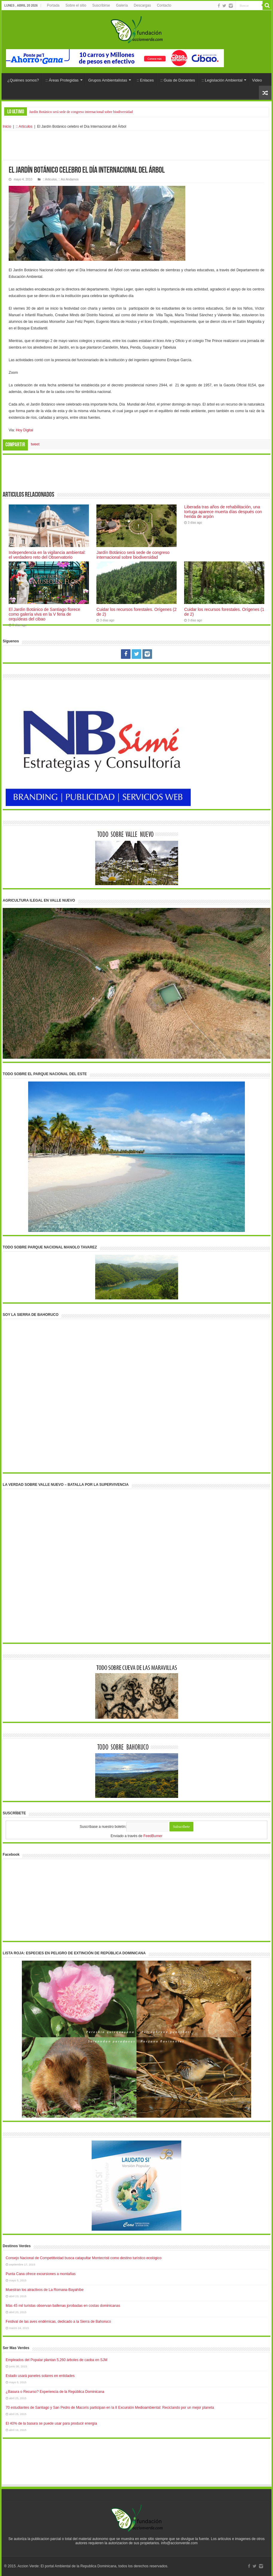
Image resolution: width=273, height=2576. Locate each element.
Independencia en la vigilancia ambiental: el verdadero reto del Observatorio (47, 555)
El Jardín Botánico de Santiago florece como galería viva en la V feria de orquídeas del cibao (44, 614)
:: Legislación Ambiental (221, 80)
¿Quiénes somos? (23, 80)
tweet (35, 444)
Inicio (7, 126)
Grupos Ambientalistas (107, 80)
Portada (53, 5)
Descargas (142, 5)
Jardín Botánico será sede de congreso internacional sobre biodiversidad (81, 112)
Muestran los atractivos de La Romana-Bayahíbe (45, 2290)
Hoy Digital (24, 430)
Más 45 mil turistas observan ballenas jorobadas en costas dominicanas (63, 2306)
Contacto (164, 5)
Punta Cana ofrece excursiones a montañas (40, 2274)
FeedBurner (152, 1836)
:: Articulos (24, 126)
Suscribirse (101, 5)
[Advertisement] (136, 145)
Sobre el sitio (76, 5)
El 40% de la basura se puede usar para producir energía (51, 2423)
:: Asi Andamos (68, 179)
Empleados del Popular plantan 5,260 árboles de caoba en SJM (56, 2360)
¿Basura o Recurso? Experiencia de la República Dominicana (55, 2392)
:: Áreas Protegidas (62, 80)
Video (257, 80)
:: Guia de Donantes (177, 80)
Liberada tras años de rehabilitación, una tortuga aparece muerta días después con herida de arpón (223, 511)
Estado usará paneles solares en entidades (40, 2376)
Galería (122, 5)
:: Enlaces (145, 80)
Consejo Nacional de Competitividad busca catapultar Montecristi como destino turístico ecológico (83, 2258)
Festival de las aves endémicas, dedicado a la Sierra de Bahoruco (58, 2321)
